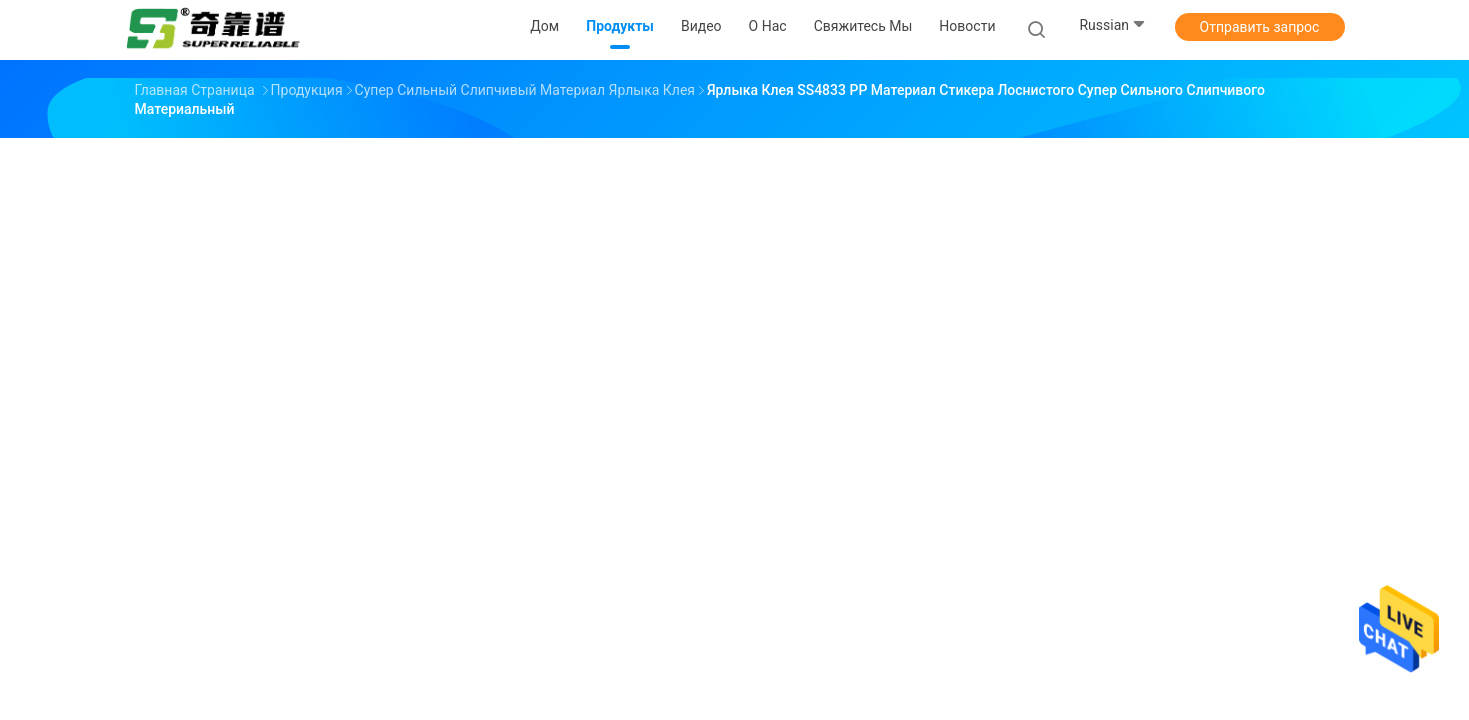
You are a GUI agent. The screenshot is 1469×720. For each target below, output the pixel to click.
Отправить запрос (1260, 27)
